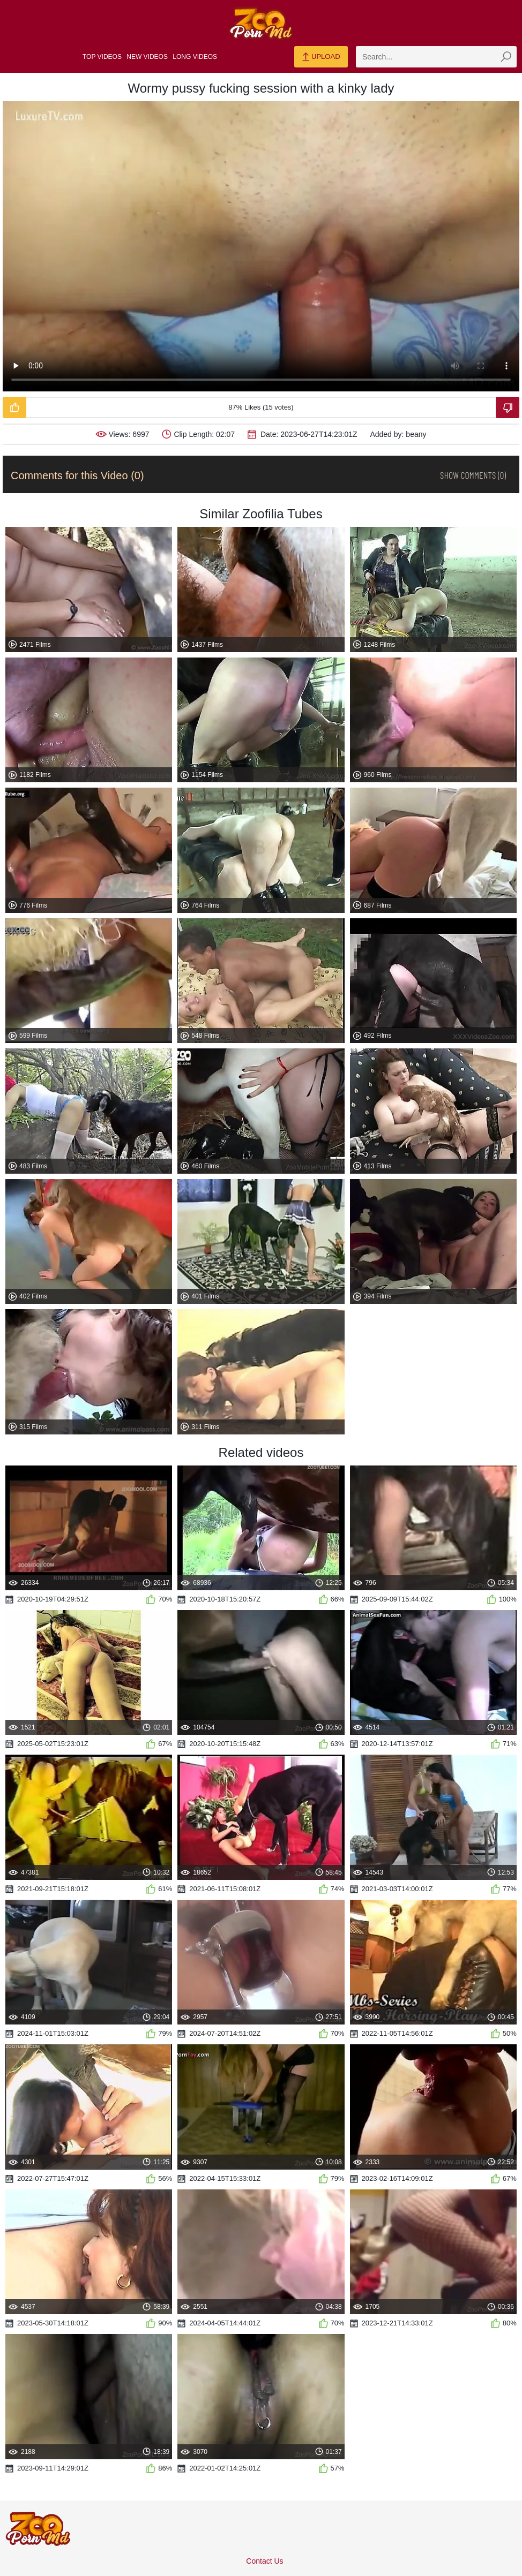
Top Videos (102, 57)
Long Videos (195, 57)
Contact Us (264, 2561)
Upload (321, 57)
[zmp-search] (436, 56)
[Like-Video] (14, 407)
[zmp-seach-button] (506, 56)
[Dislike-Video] (507, 407)
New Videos (147, 57)
